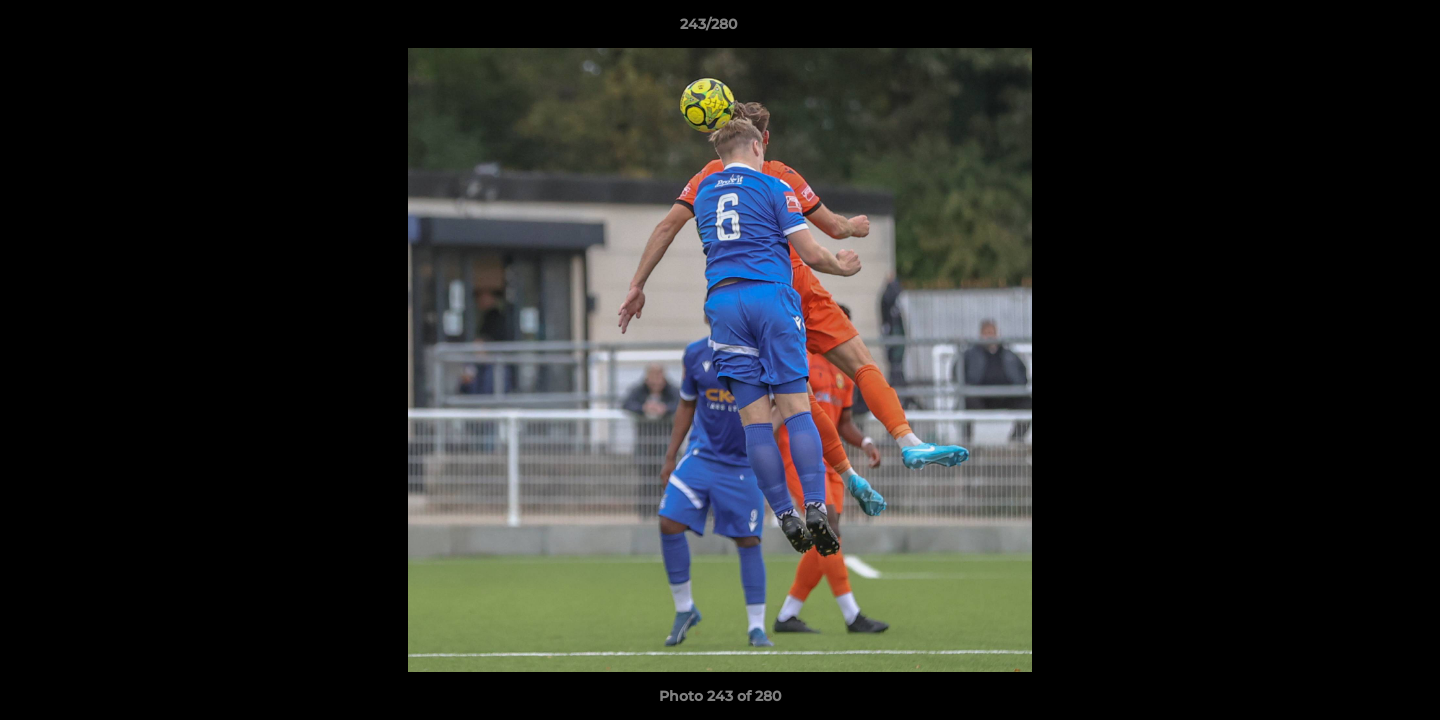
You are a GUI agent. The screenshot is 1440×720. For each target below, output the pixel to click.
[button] (1356, 29)
